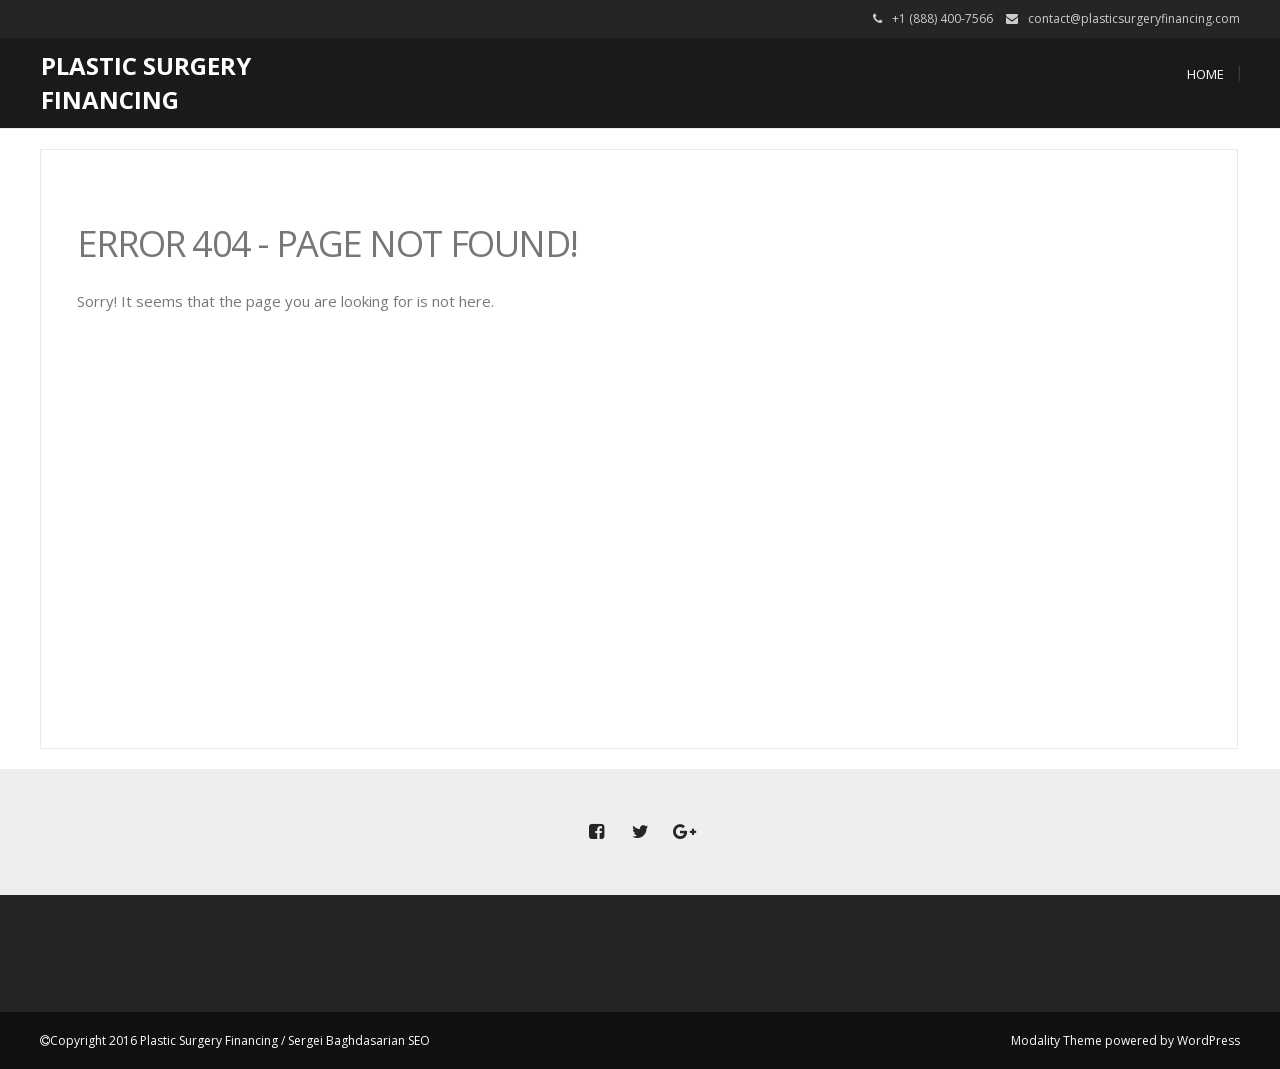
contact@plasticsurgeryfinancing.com (1134, 18)
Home (1205, 74)
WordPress (1208, 1040)
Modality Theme (1056, 1040)
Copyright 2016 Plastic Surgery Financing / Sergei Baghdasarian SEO (240, 1040)
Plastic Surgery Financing (146, 82)
